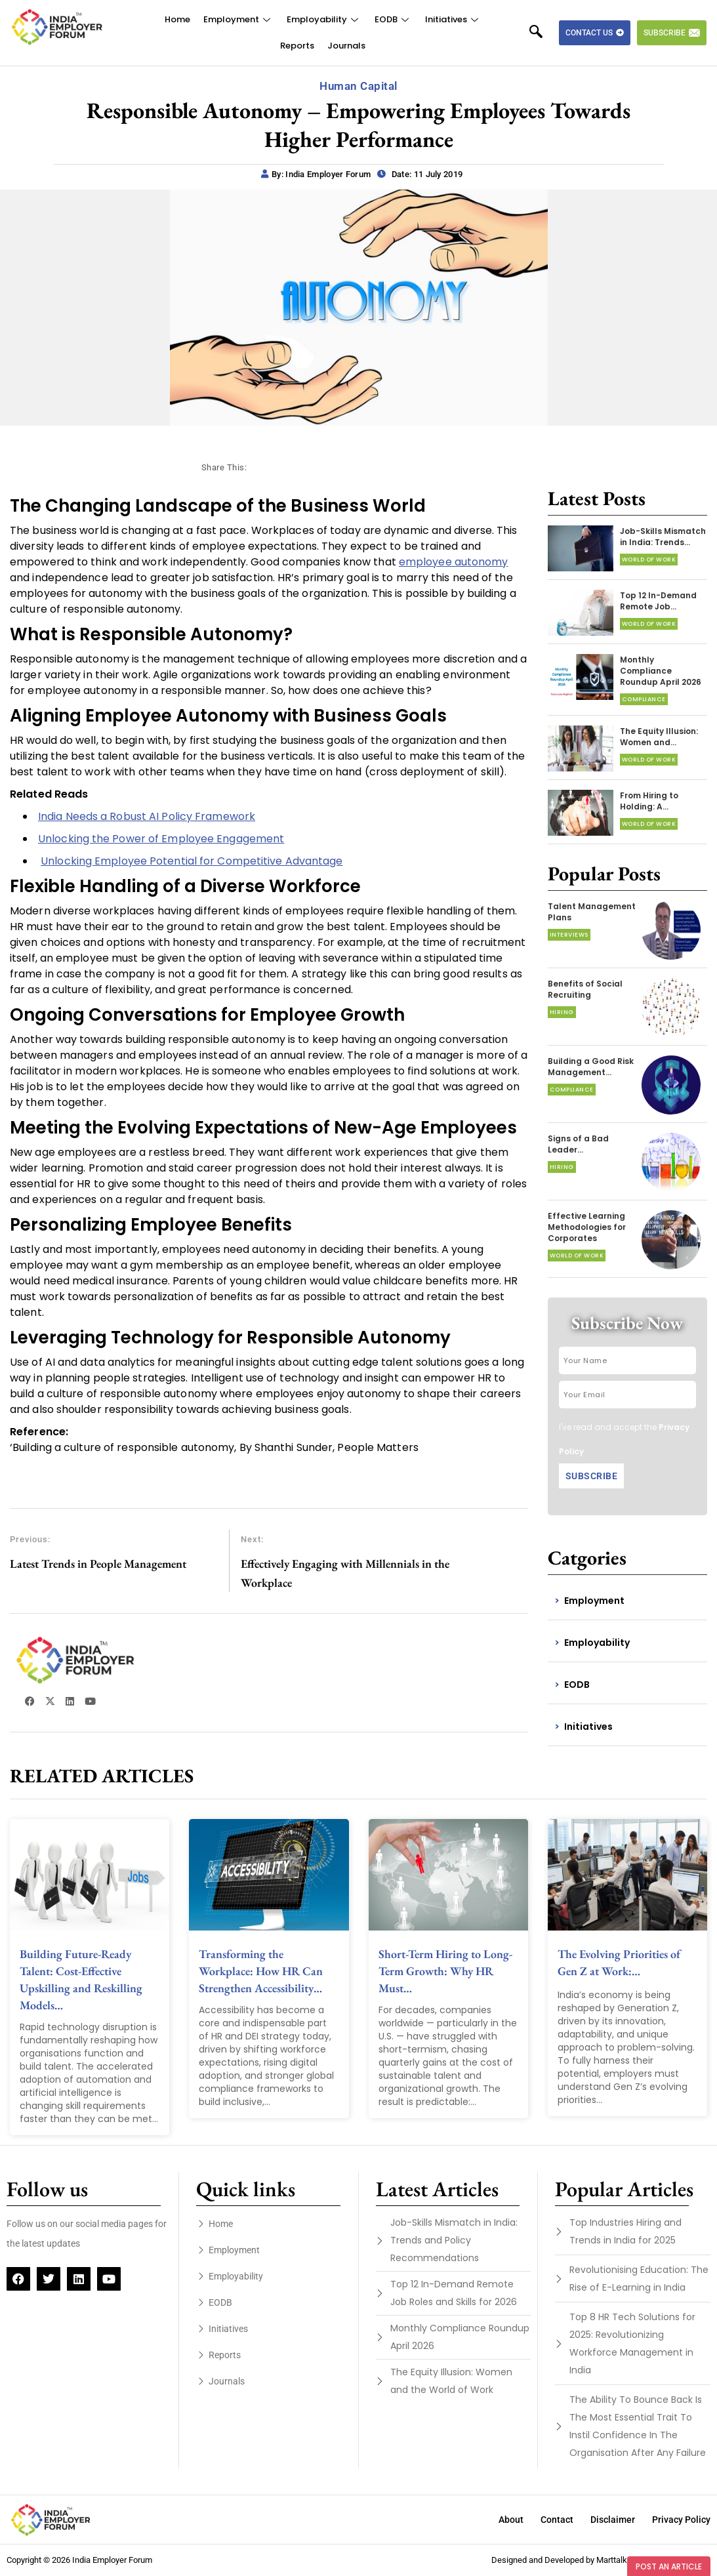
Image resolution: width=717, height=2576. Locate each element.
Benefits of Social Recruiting (585, 989)
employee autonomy (453, 561)
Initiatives (453, 19)
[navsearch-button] (542, 33)
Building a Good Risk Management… (591, 1066)
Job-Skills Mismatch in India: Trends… (663, 536)
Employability (324, 19)
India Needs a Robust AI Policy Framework (146, 816)
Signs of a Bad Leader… (578, 1144)
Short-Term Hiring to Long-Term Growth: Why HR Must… (445, 1970)
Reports (297, 45)
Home (177, 19)
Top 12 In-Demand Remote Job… (658, 601)
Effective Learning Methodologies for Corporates (587, 1227)
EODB (393, 19)
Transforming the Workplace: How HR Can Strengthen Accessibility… (261, 1970)
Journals (346, 45)
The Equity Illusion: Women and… (659, 737)
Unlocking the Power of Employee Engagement (161, 838)
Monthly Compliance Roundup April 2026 (660, 670)
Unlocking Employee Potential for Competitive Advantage (191, 861)
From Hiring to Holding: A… (649, 801)
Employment (238, 19)
